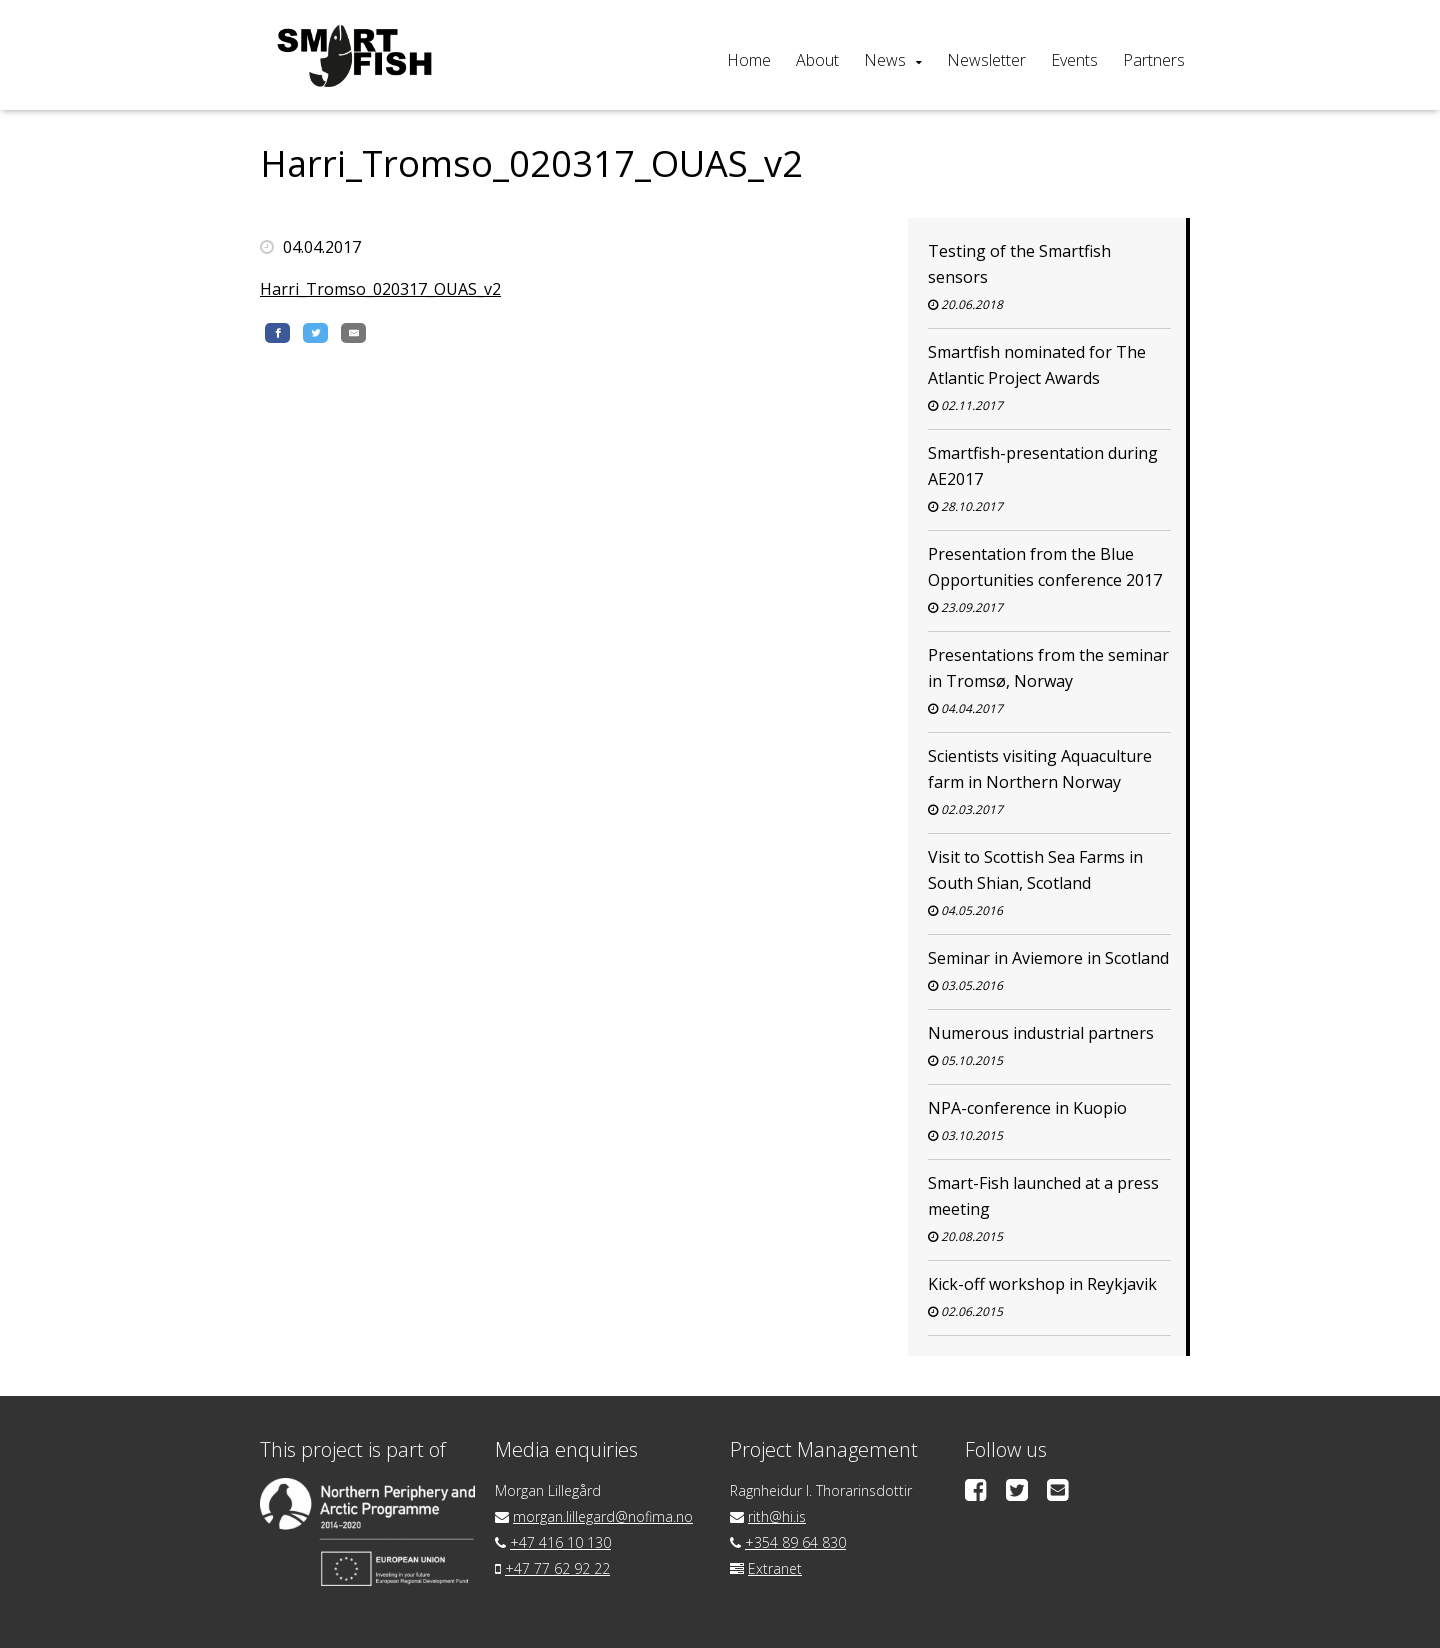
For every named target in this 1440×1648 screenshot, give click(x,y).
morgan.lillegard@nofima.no (603, 1516)
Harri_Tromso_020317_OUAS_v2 (380, 289)
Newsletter (986, 60)
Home (749, 60)
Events (1074, 60)
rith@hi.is (777, 1516)
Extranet (775, 1568)
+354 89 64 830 (795, 1542)
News (885, 60)
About (817, 60)
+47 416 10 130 (560, 1542)
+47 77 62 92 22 (557, 1568)
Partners (1154, 60)
